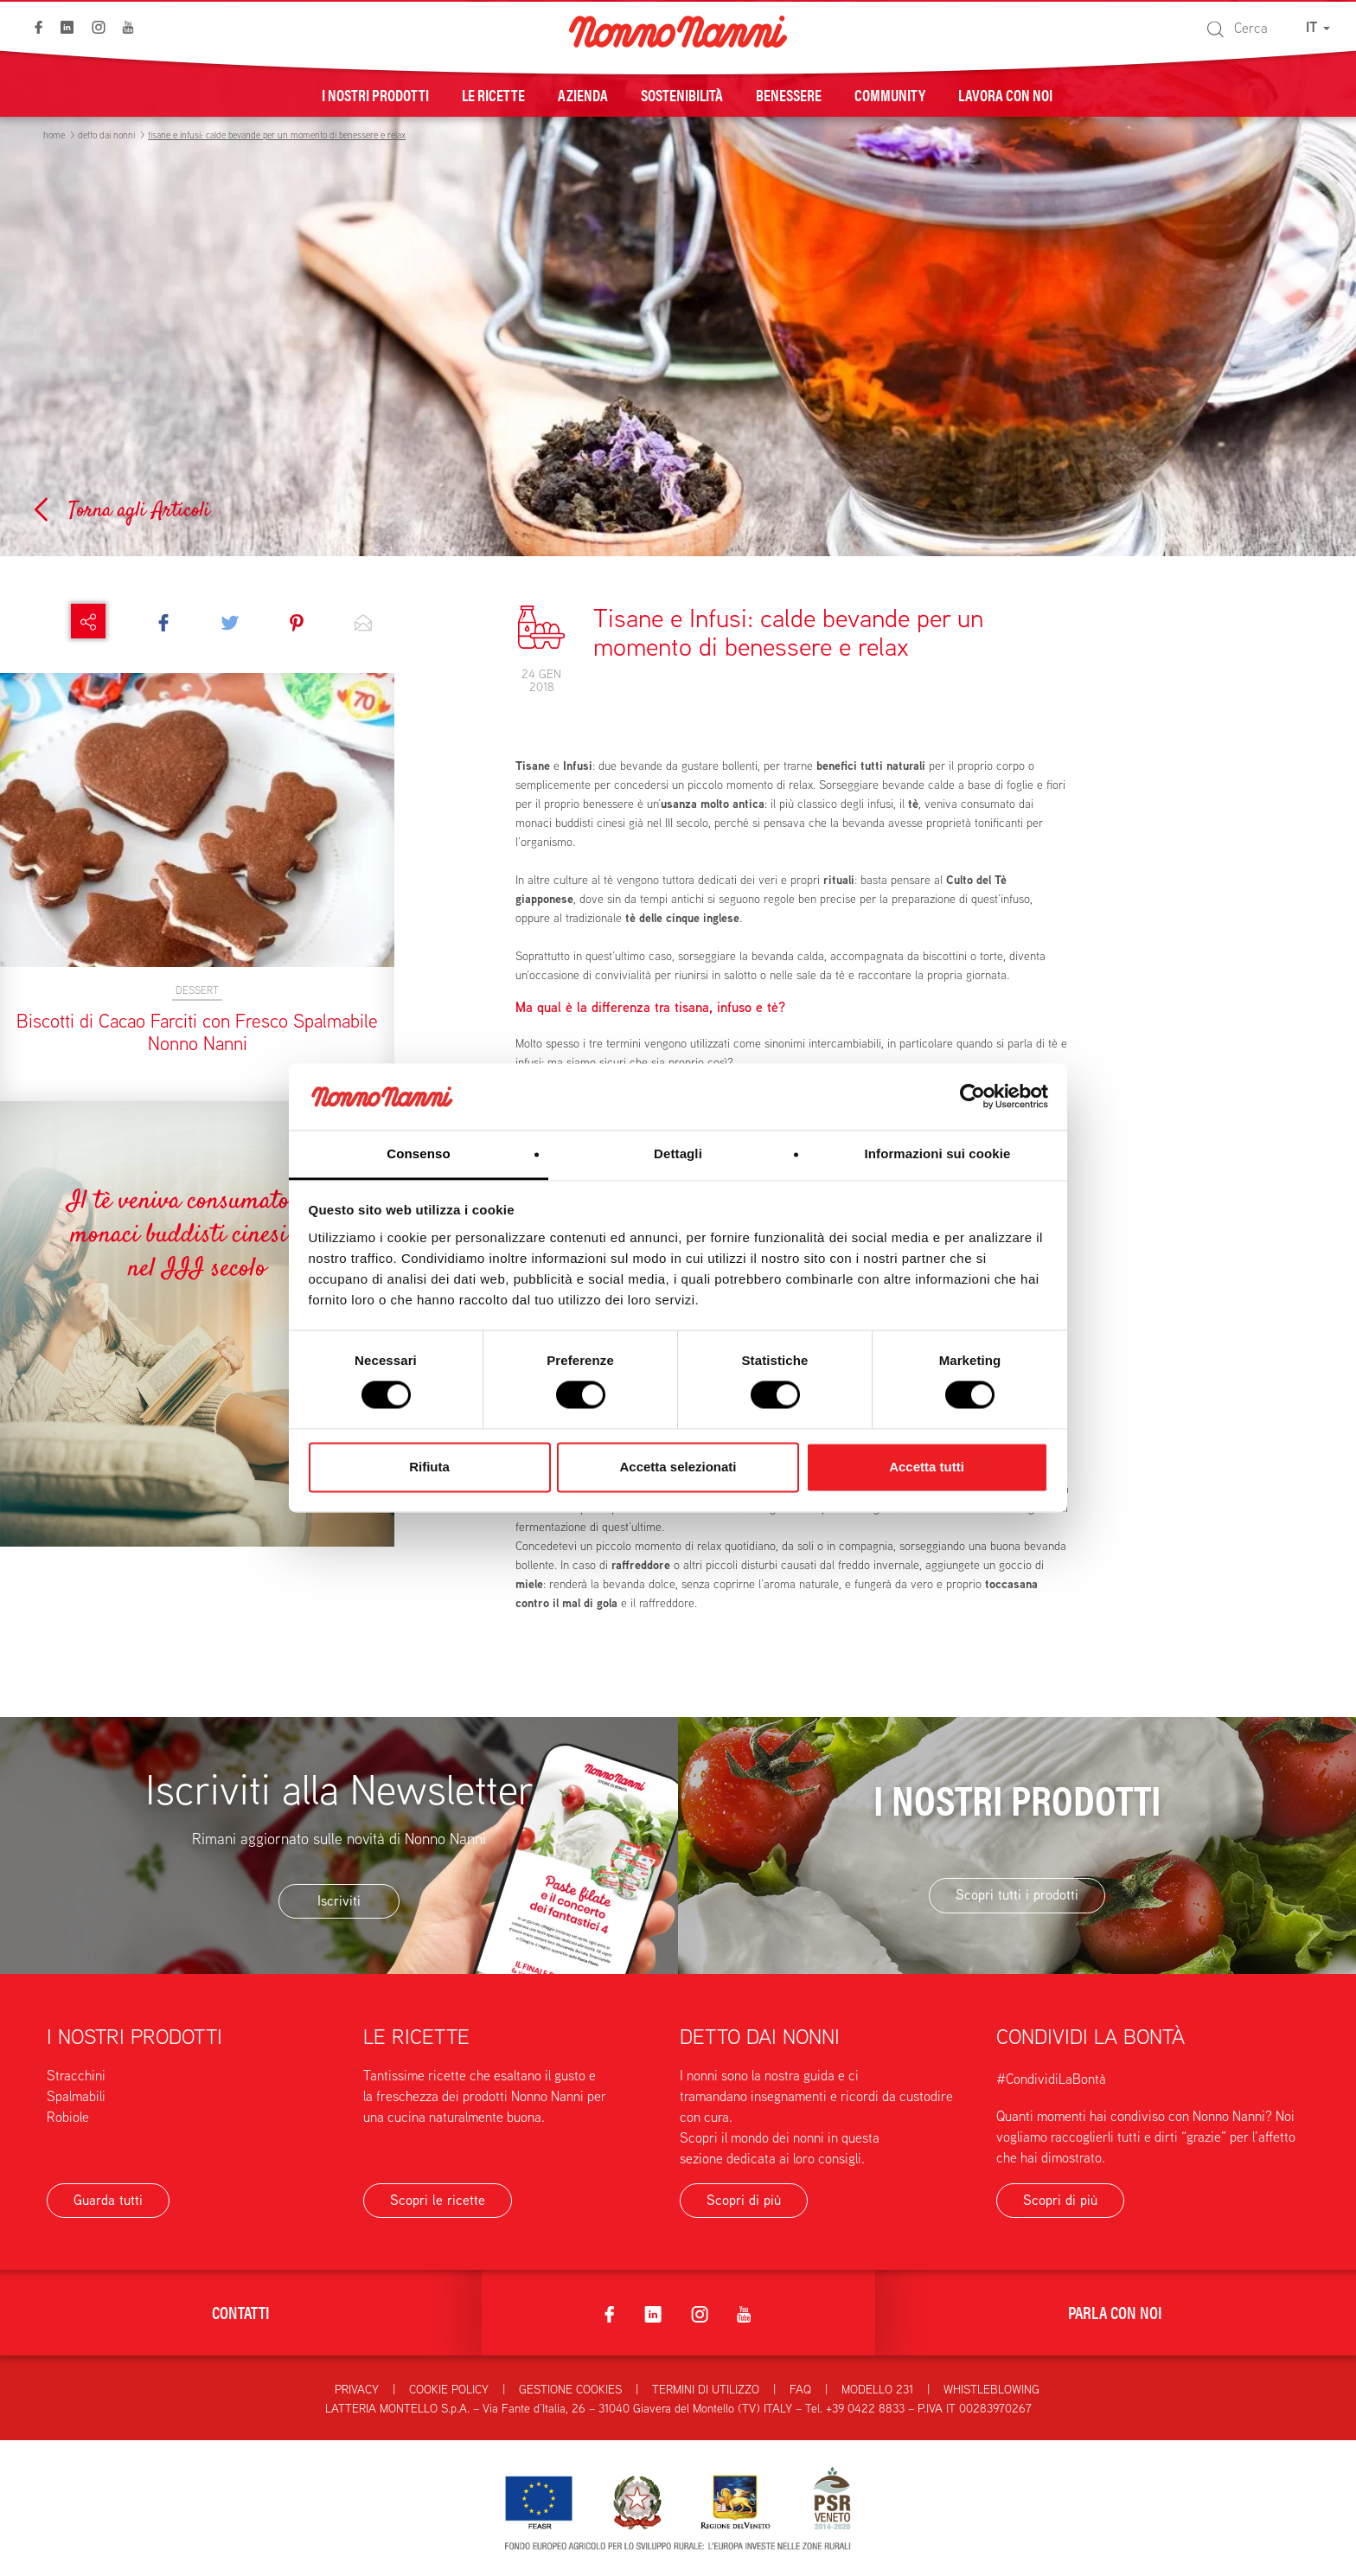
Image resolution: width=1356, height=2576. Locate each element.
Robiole (68, 2117)
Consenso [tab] (418, 1153)
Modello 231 (877, 2389)
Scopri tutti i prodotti (1017, 1895)
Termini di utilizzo (705, 2389)
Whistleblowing (991, 2389)
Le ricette (493, 94)
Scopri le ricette (437, 2200)
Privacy (357, 2389)
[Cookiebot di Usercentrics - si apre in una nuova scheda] (972, 1097)
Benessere (789, 94)
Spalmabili (76, 2096)
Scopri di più (744, 2200)
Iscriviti (339, 1901)
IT (1318, 27)
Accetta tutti (926, 1466)
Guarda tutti (108, 2200)
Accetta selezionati (677, 1466)
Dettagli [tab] (678, 1153)
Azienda (583, 94)
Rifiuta (429, 1466)
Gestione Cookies (570, 2389)
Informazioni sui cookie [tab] (938, 1153)
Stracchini (76, 2076)
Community (889, 94)
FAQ (800, 2389)
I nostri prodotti (375, 94)
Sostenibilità (682, 94)
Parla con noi (1115, 2311)
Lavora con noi (1005, 94)
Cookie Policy (449, 2389)
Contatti (241, 2311)
